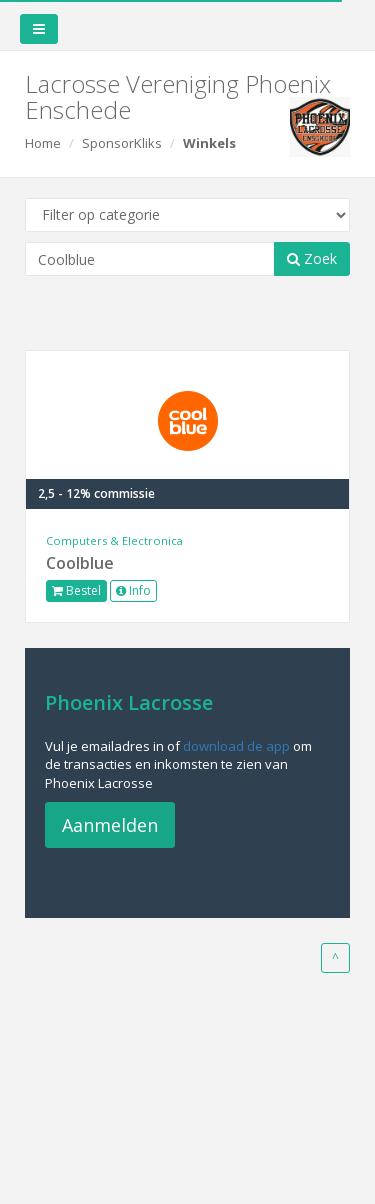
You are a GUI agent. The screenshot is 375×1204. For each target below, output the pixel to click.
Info (133, 590)
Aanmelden (110, 825)
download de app (236, 746)
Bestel (76, 590)
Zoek (312, 258)
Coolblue (80, 563)
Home (43, 143)
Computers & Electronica (114, 540)
